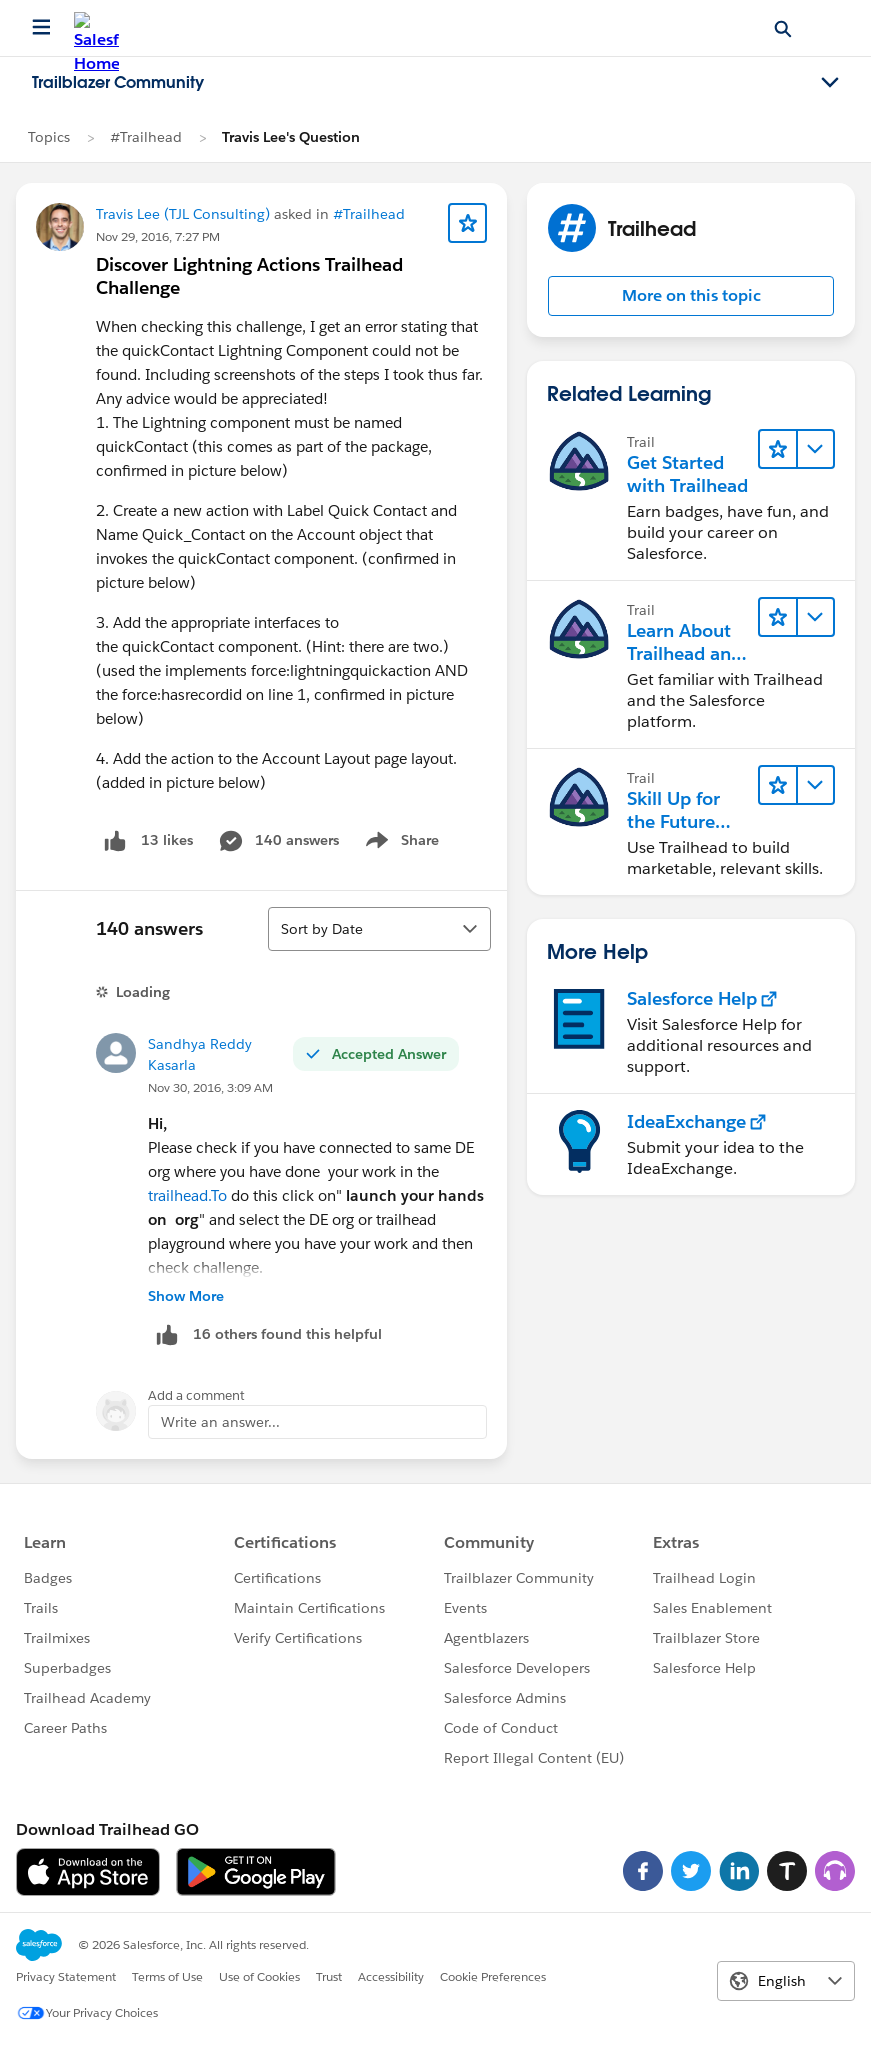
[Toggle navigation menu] (830, 83)
